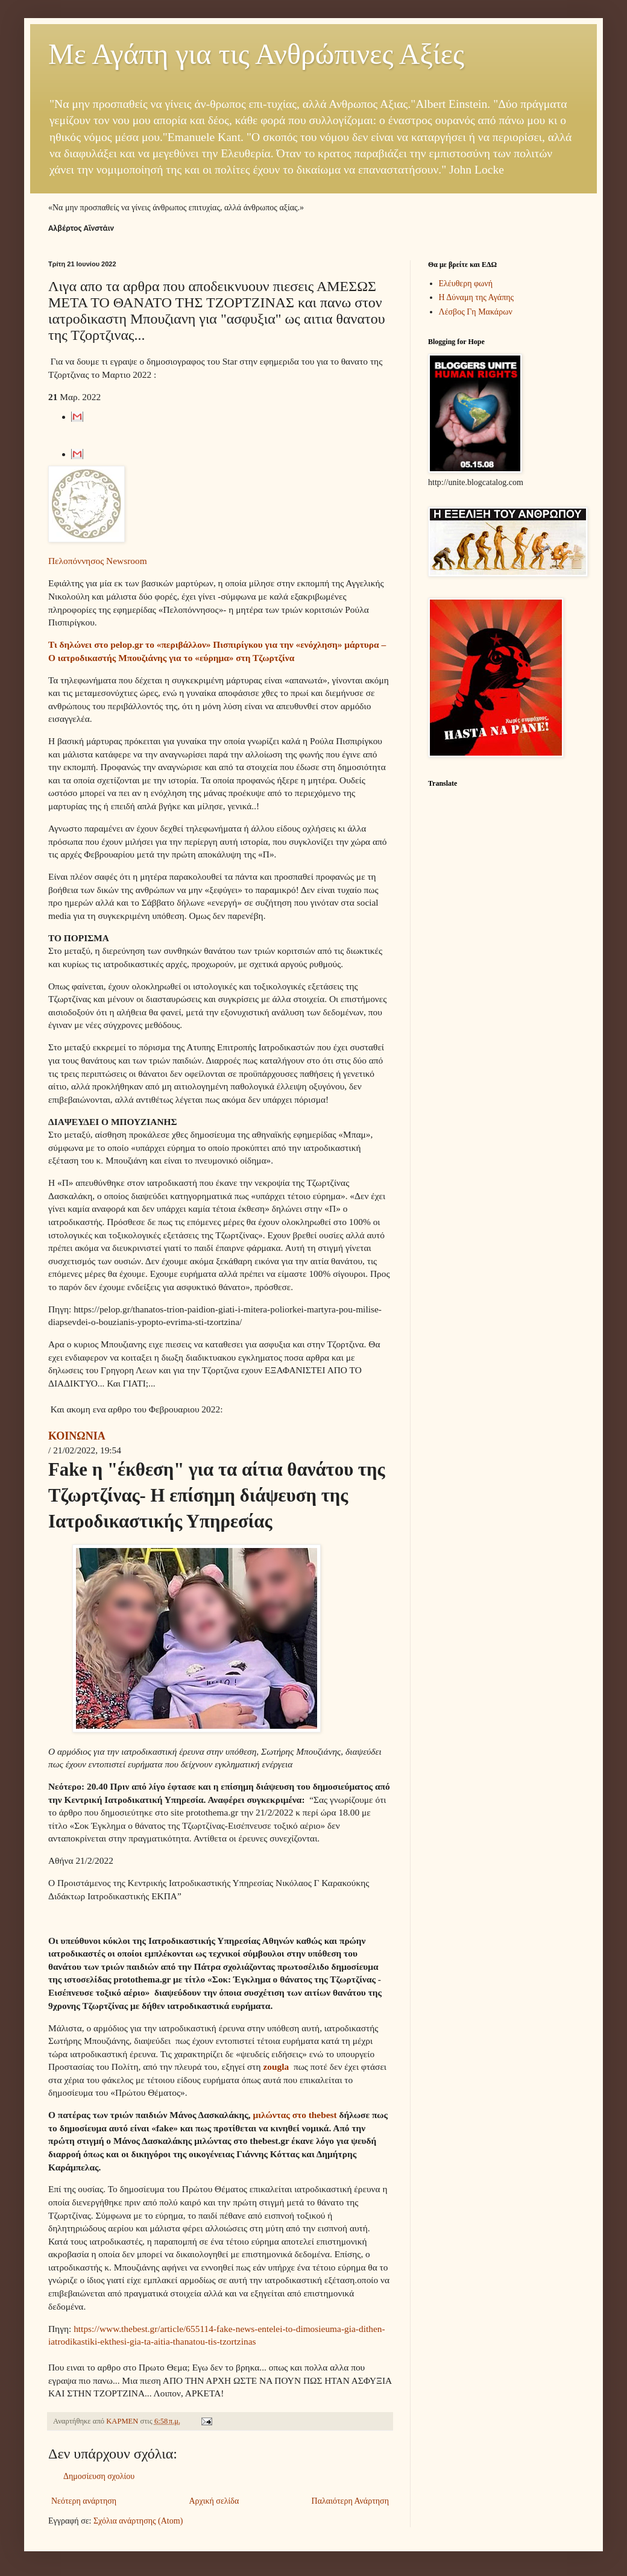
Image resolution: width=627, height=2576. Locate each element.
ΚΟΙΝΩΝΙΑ (77, 1436)
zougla (277, 2066)
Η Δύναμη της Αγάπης (476, 297)
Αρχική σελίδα (214, 2500)
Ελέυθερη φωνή (466, 283)
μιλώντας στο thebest (294, 2115)
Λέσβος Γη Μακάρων (475, 311)
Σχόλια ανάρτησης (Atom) (138, 2520)
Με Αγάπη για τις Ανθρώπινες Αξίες (256, 54)
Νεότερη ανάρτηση (83, 2500)
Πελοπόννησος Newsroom (97, 561)
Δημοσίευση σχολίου (98, 2476)
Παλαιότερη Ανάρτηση (350, 2500)
